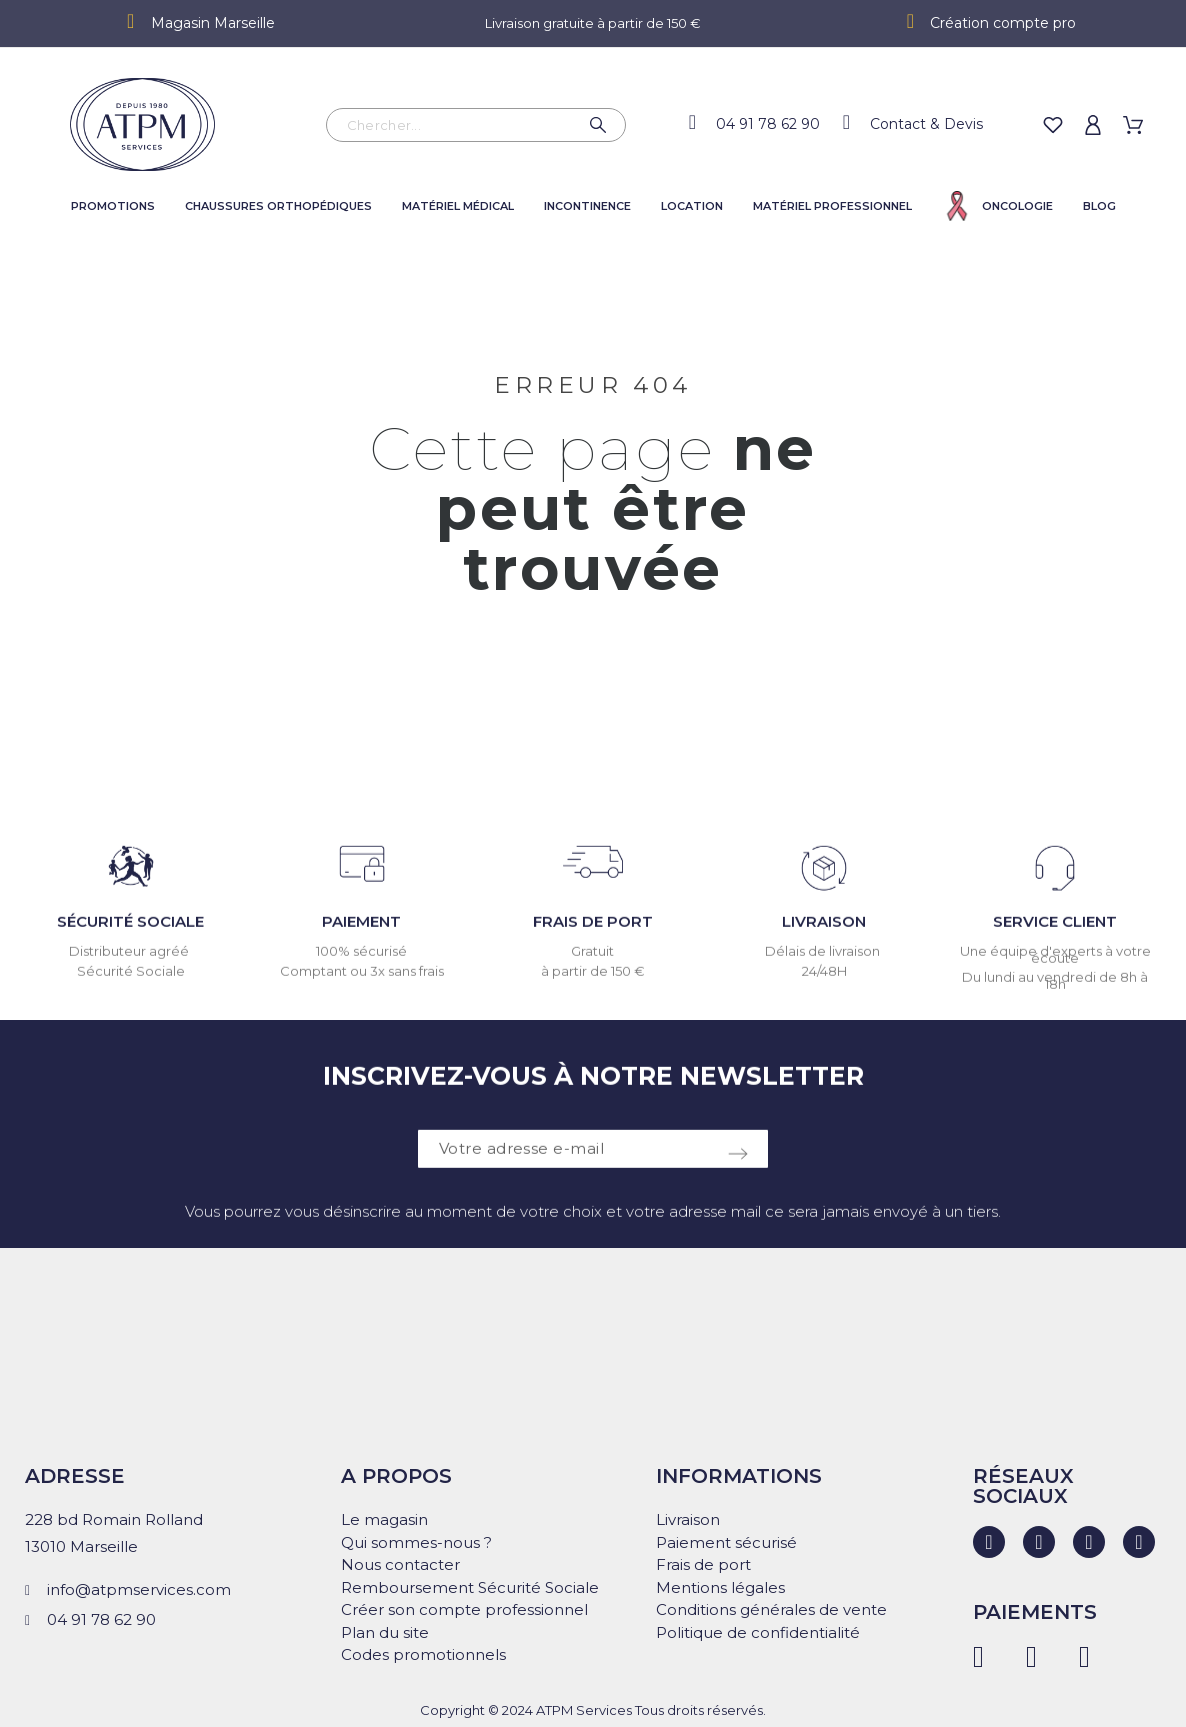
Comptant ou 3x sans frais (362, 981)
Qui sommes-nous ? (416, 1542)
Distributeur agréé (130, 961)
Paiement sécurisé (726, 1542)
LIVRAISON (824, 931)
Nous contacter (400, 1564)
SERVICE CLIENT (1055, 931)
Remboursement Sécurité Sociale (470, 1587)
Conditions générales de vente (771, 1609)
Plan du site (385, 1632)
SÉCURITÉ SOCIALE (130, 931)
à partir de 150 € (593, 981)
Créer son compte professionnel (464, 1609)
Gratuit (592, 961)
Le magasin (384, 1519)
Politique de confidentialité (758, 1632)
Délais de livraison (824, 961)
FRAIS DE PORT (593, 931)
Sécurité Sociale (131, 981)
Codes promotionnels (423, 1654)
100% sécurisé (361, 961)
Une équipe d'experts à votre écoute (1055, 964)
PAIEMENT (361, 931)
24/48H (824, 981)
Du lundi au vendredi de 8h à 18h (1055, 990)
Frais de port (703, 1564)
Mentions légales (720, 1587)
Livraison (688, 1519)
